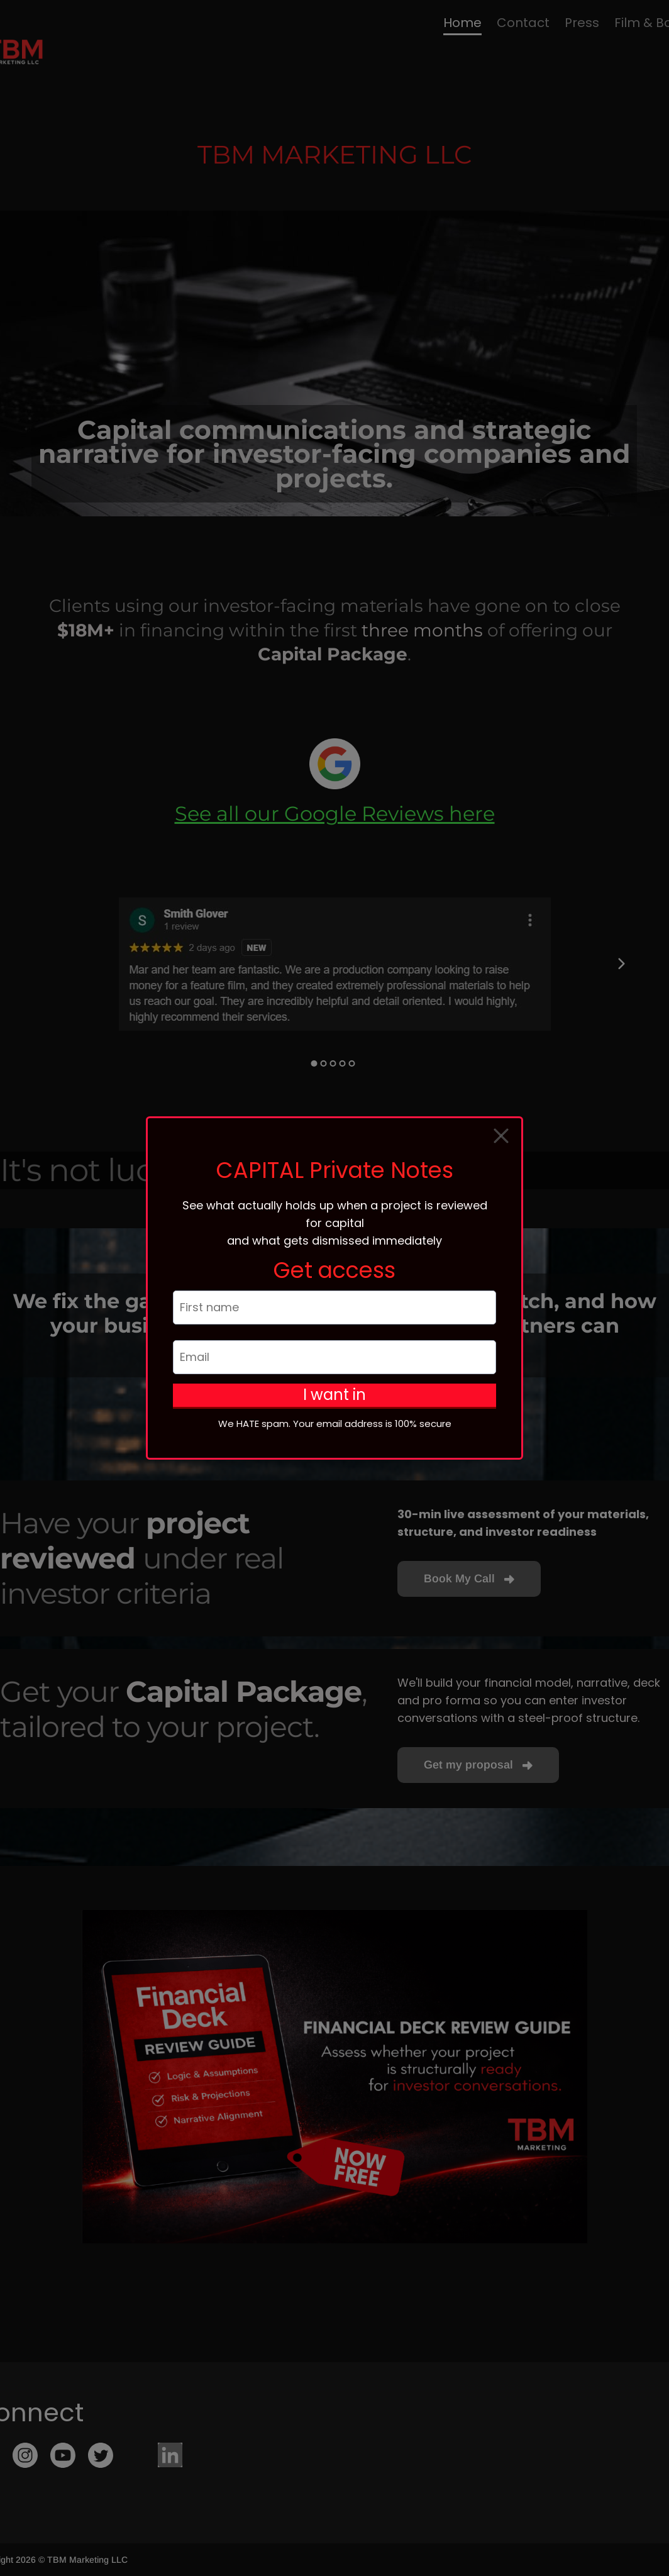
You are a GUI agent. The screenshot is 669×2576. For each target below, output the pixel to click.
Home (462, 22)
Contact (523, 22)
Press (582, 22)
